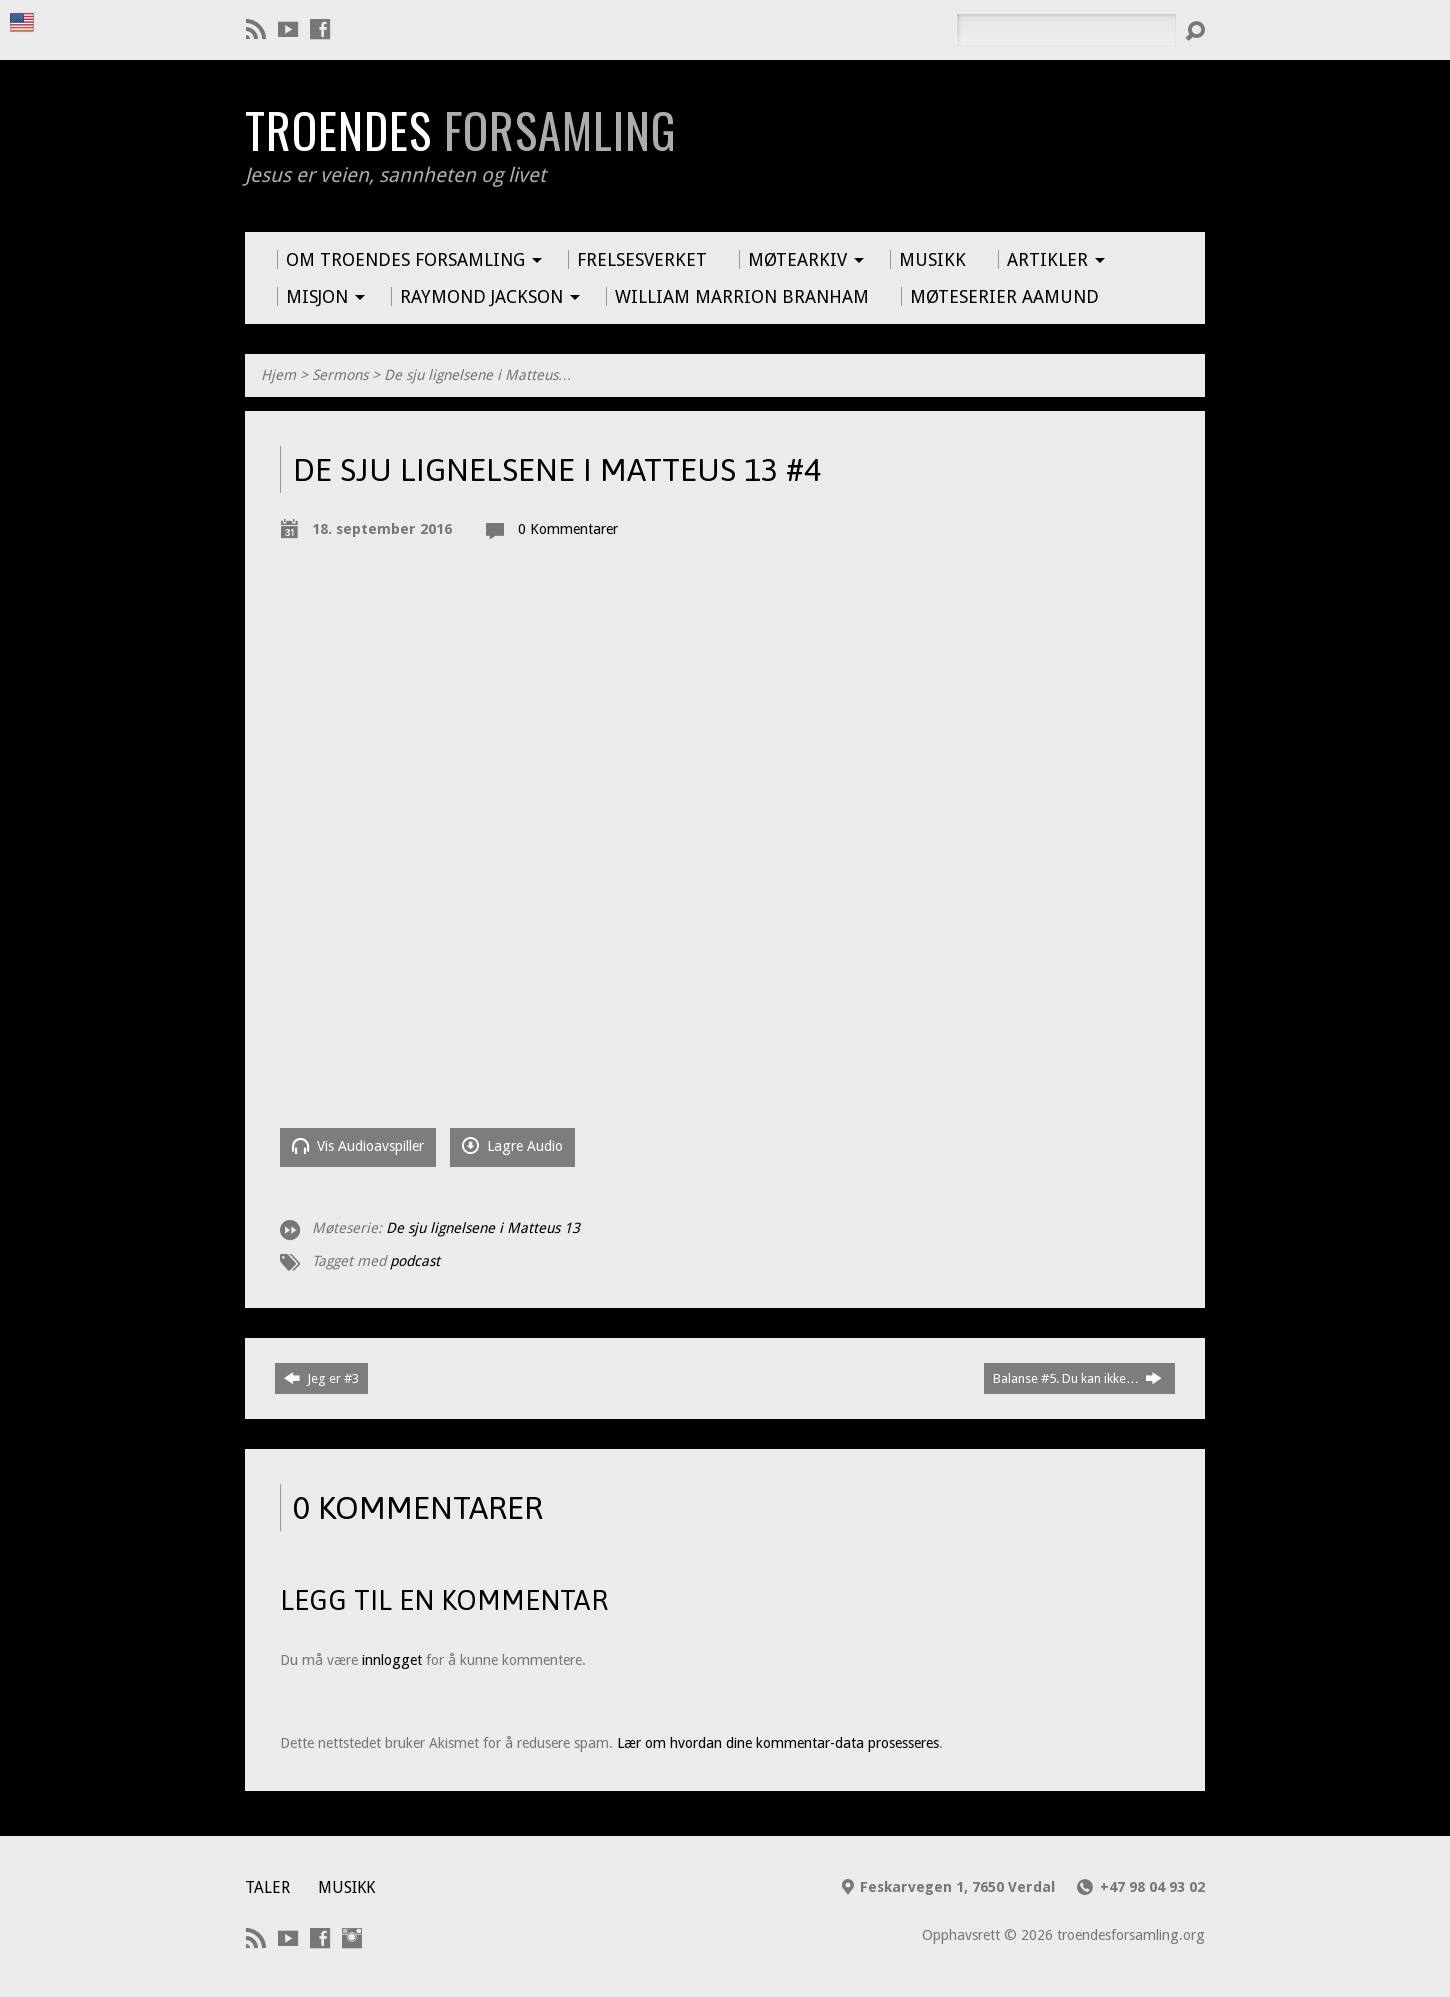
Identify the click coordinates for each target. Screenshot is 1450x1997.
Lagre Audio (512, 1145)
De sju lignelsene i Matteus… (478, 375)
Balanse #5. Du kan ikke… (1077, 1378)
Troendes (460, 130)
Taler (267, 1887)
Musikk (346, 1887)
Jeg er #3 (321, 1378)
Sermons (340, 375)
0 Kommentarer (568, 529)
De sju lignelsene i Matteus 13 (483, 1228)
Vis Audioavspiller (358, 1145)
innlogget (392, 1660)
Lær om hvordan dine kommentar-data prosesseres (778, 1743)
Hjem (278, 375)
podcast (415, 1261)
